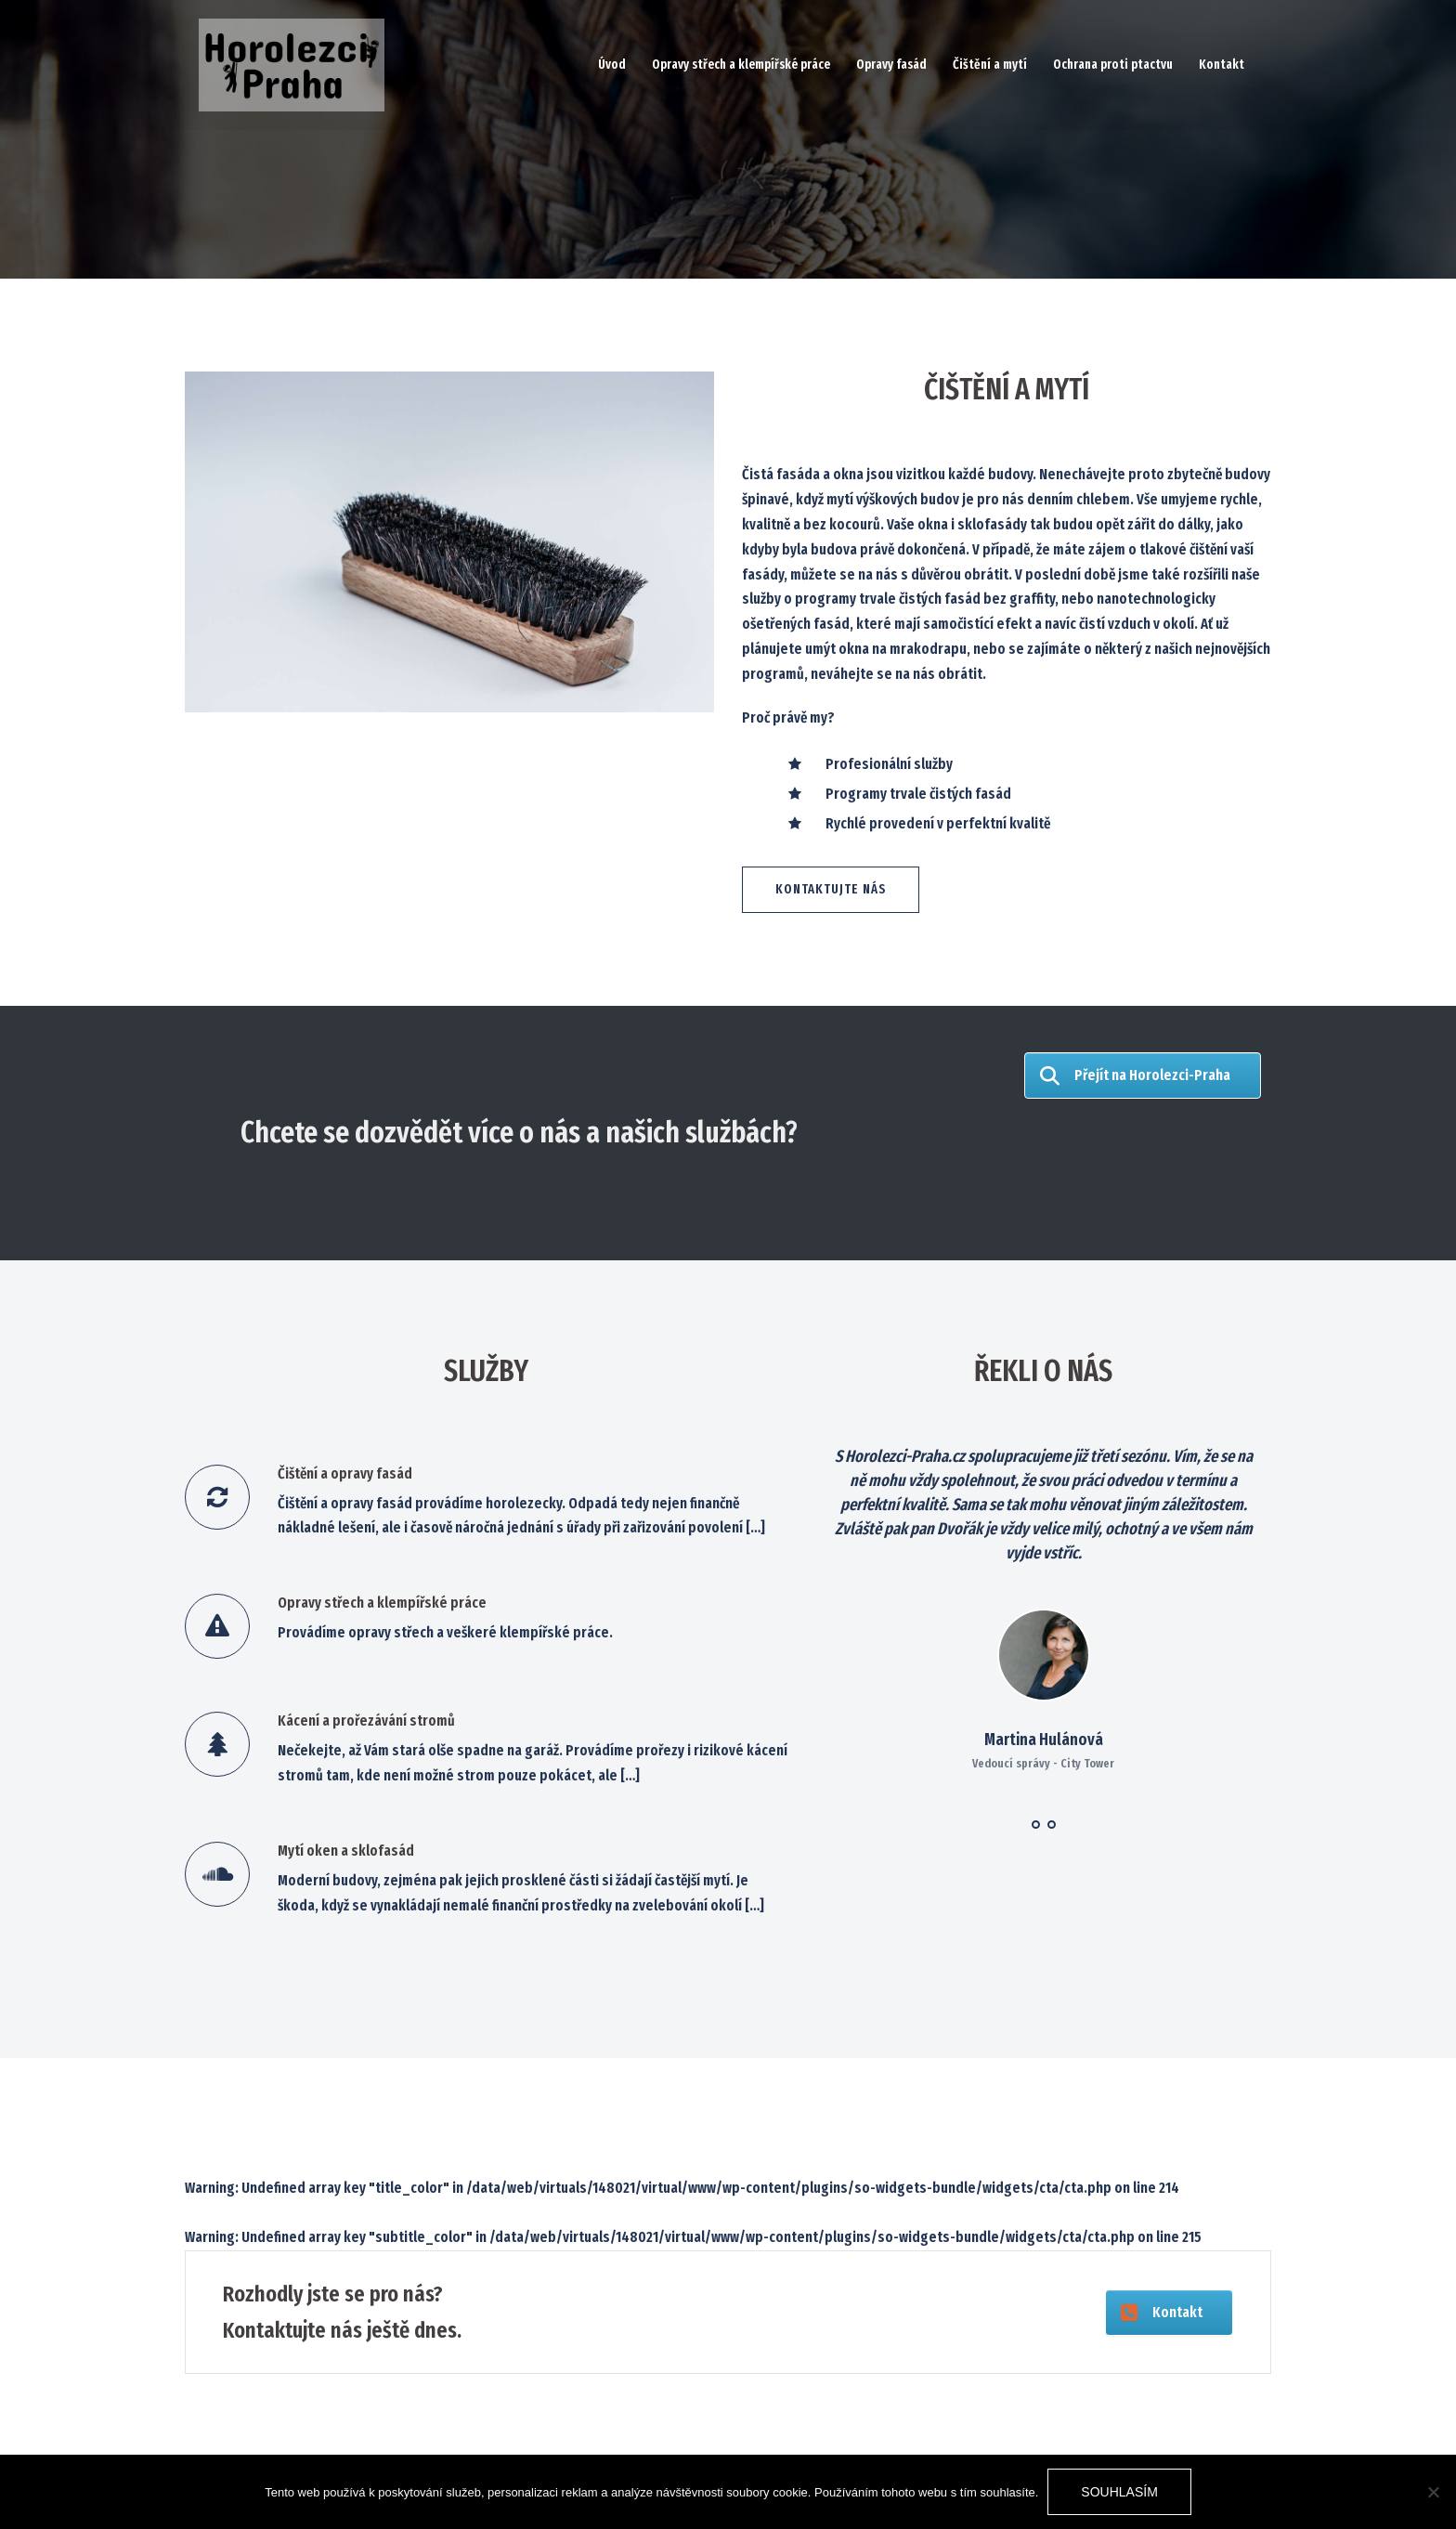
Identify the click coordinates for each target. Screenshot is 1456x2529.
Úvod (612, 64)
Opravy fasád (891, 64)
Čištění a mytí (990, 64)
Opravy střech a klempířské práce (741, 64)
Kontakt (1221, 64)
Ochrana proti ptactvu (1113, 64)
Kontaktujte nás (830, 889)
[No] (1433, 2492)
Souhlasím (1119, 2491)
